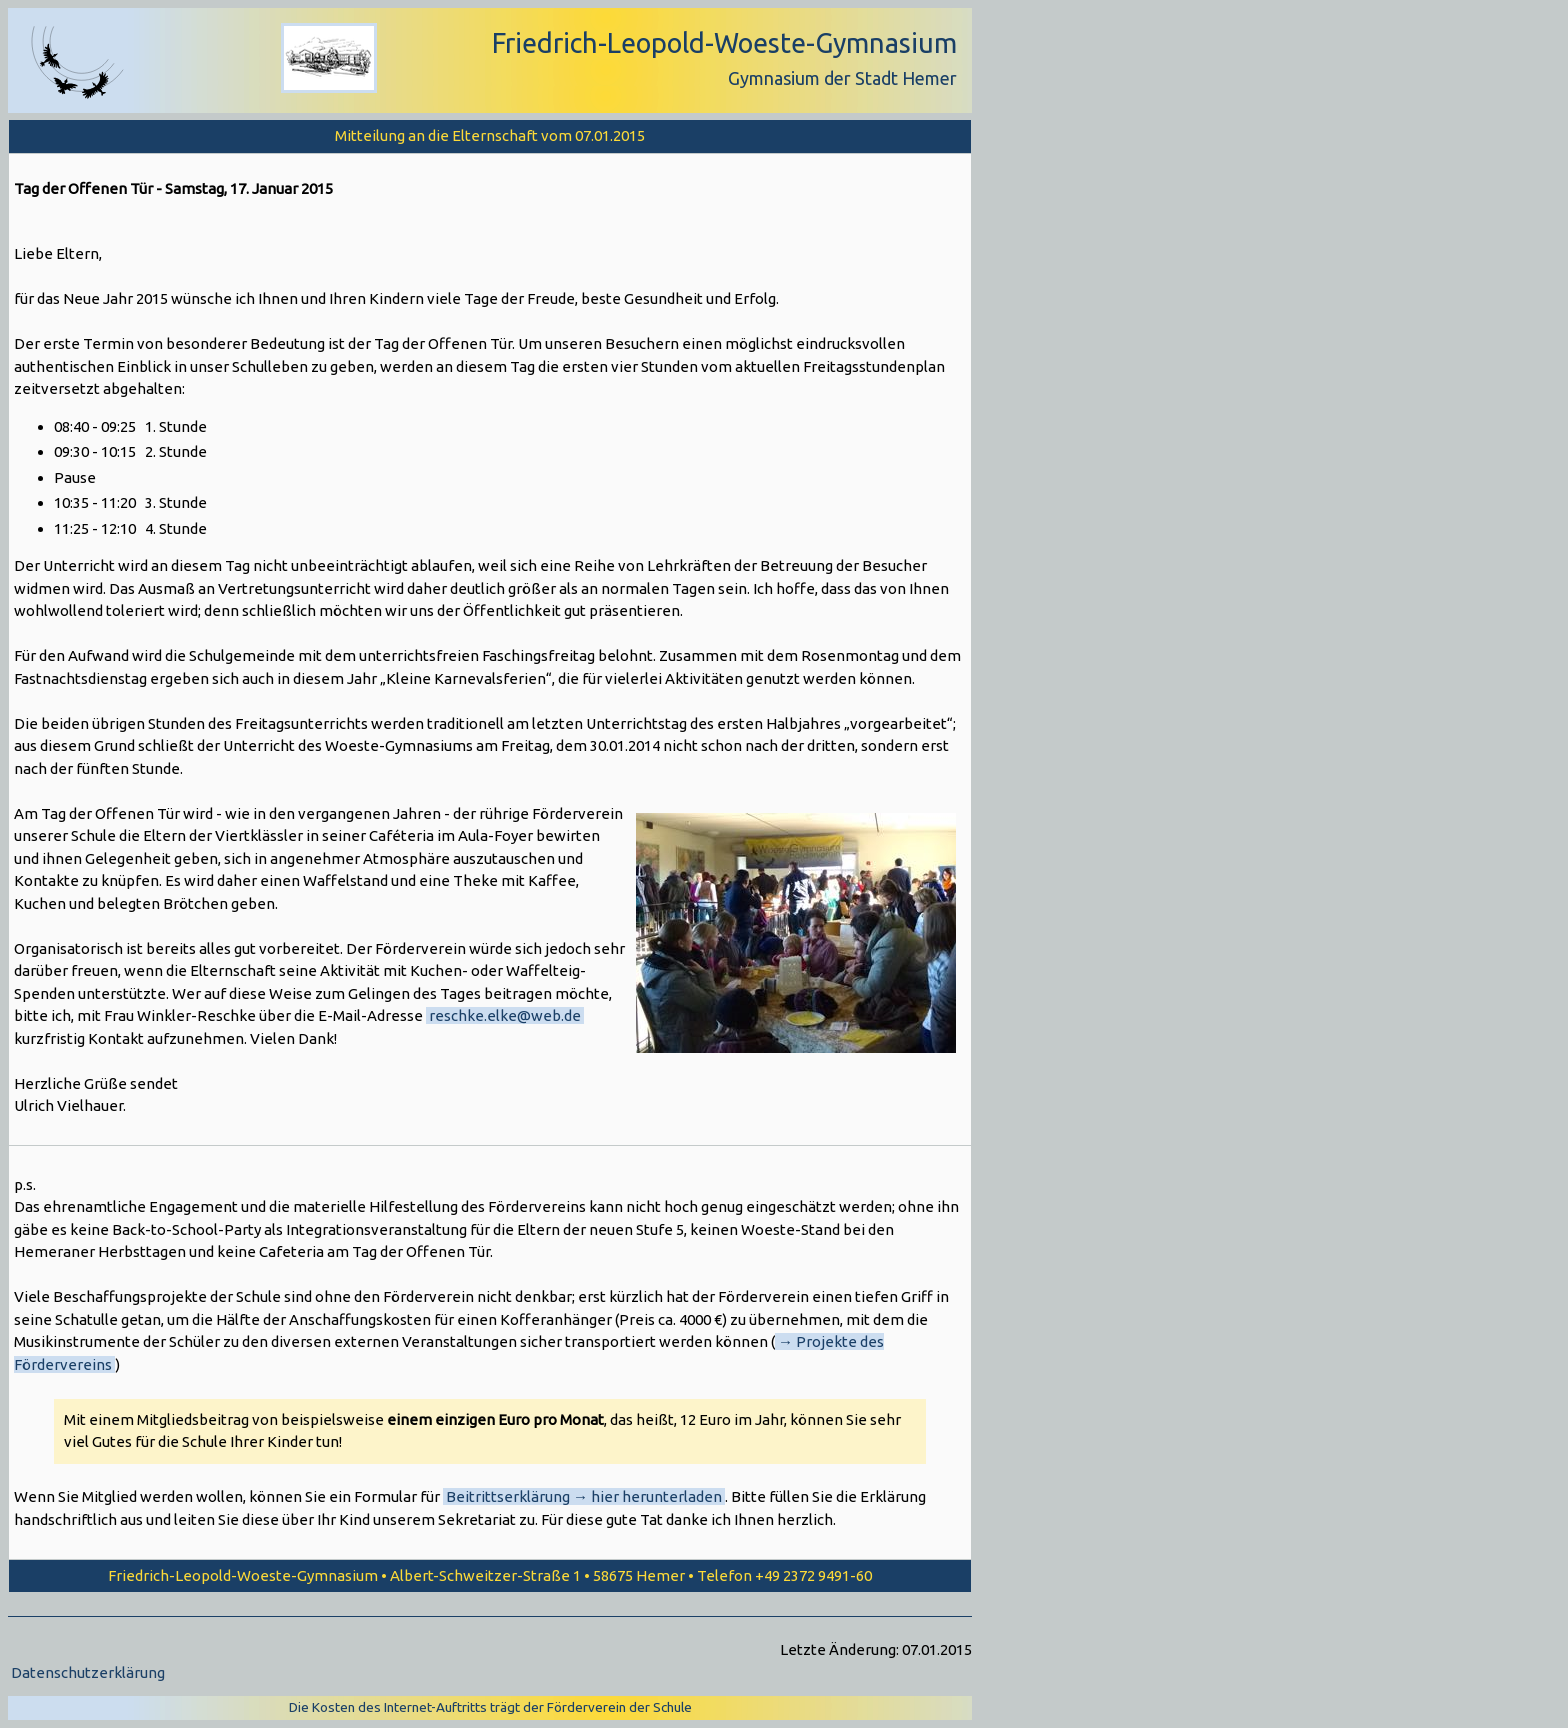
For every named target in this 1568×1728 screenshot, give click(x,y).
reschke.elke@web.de (505, 1015)
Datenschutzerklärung (88, 1672)
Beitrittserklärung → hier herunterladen (584, 1496)
